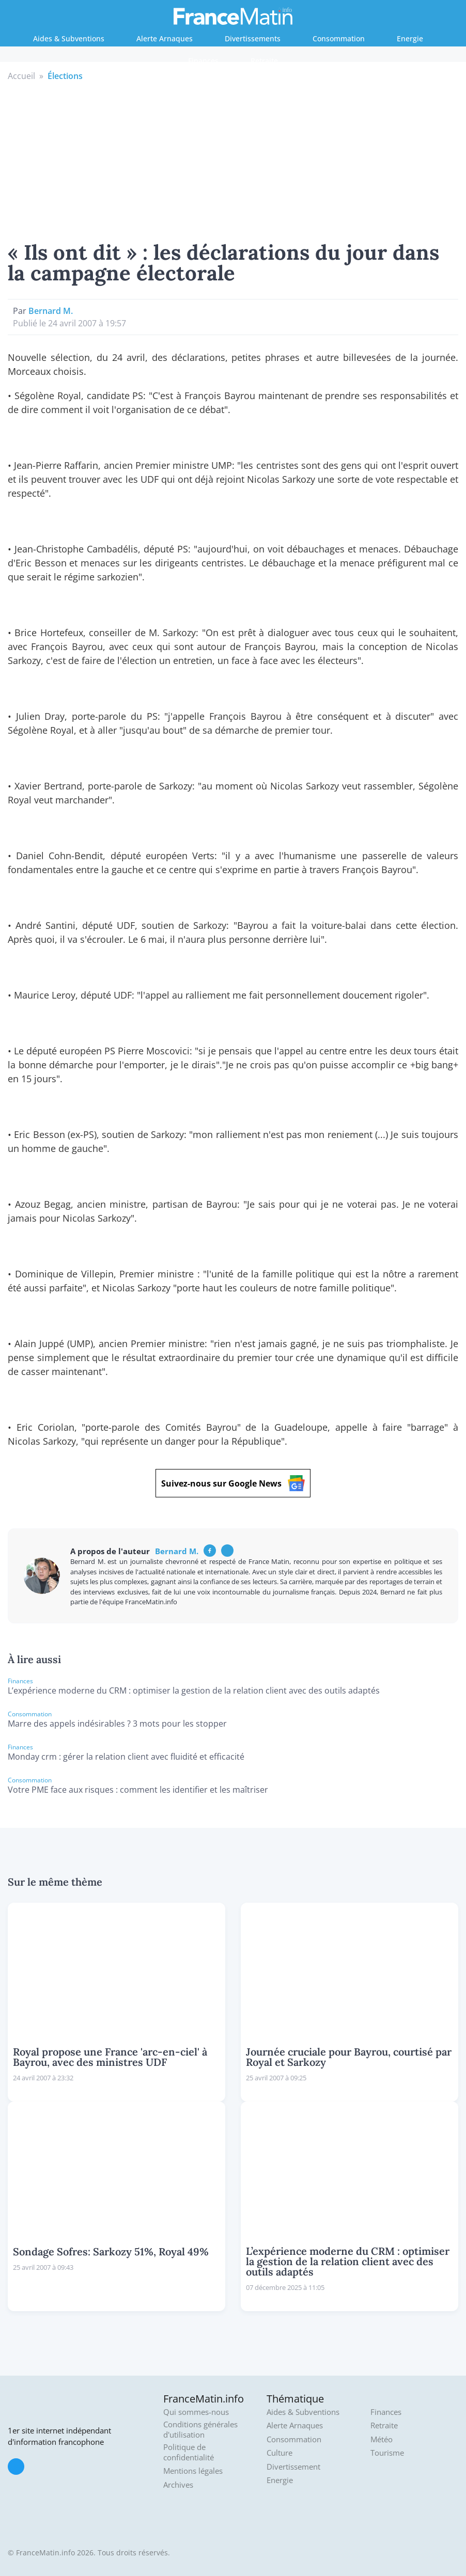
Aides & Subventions (68, 38)
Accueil (21, 76)
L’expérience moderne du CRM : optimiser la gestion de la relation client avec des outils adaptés (194, 1690)
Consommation (339, 38)
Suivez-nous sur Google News (233, 1483)
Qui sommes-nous (196, 2412)
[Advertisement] (233, 159)
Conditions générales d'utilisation (200, 2430)
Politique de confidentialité (188, 2452)
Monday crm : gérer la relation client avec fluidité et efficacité (126, 1756)
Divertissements (253, 38)
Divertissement (293, 2467)
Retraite (264, 61)
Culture (279, 2453)
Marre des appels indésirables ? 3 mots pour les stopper (117, 1723)
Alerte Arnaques (164, 38)
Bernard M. (50, 311)
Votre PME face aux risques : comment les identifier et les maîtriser (138, 1789)
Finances (203, 61)
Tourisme (387, 2453)
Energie (410, 38)
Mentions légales (193, 2471)
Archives (178, 2485)
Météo (381, 2439)
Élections (65, 76)
